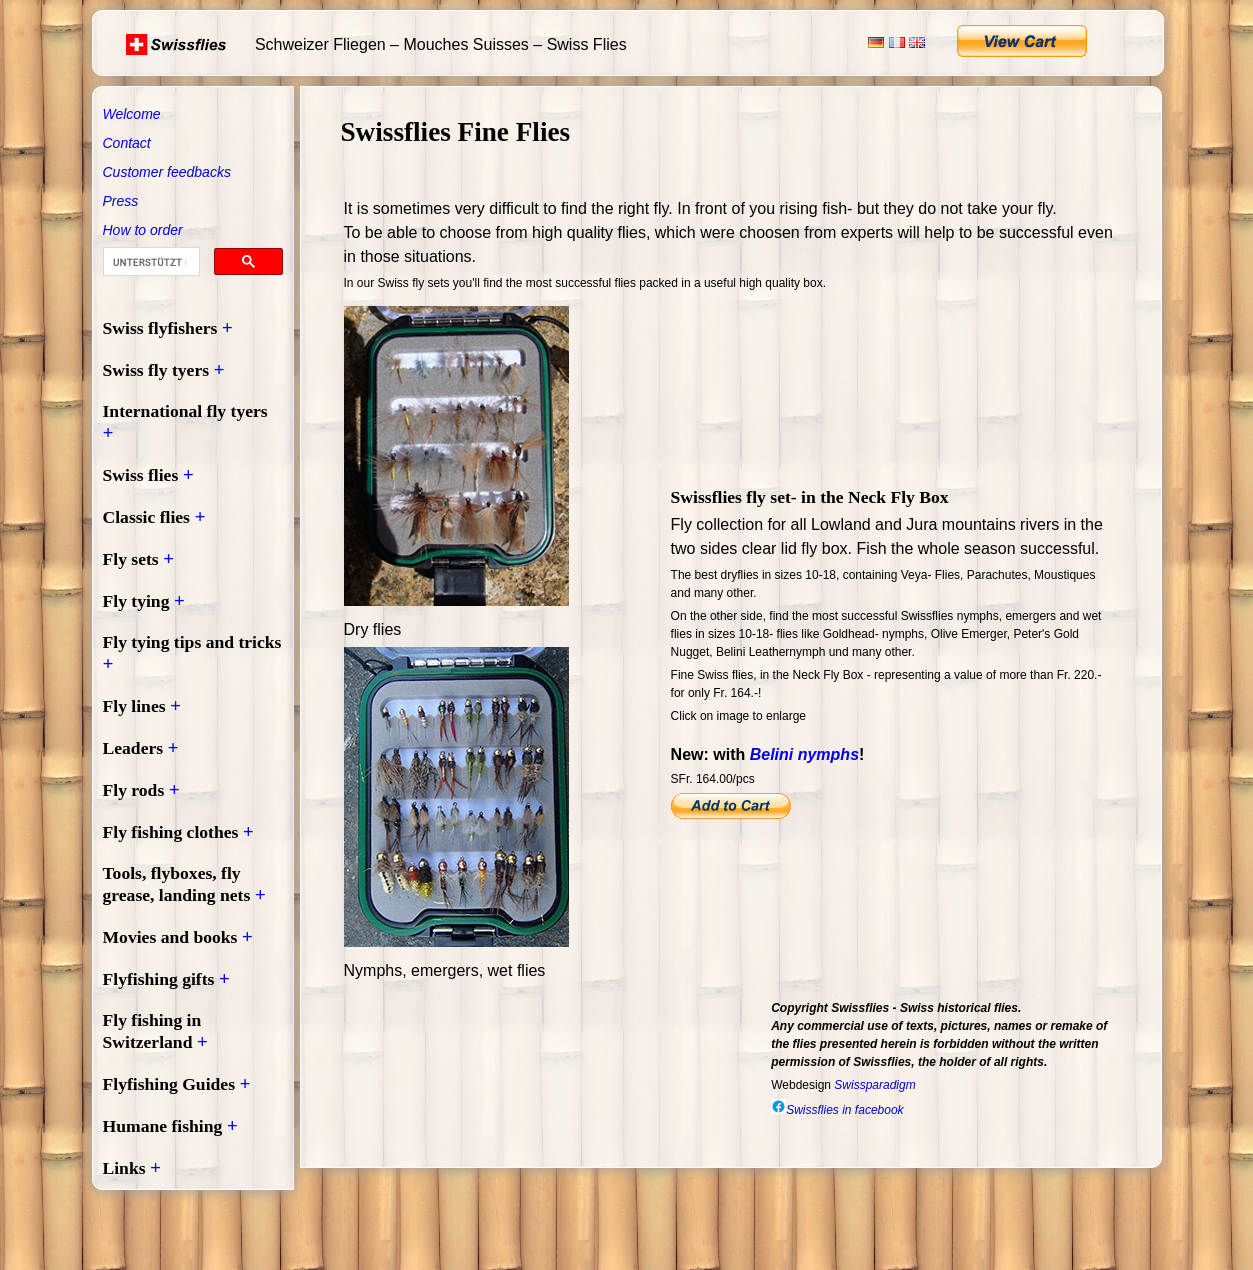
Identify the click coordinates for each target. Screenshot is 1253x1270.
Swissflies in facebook (837, 1110)
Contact (127, 143)
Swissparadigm (874, 1085)
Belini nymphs (804, 754)
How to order (143, 230)
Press (121, 201)
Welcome (132, 114)
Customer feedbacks (167, 172)
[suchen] (149, 262)
